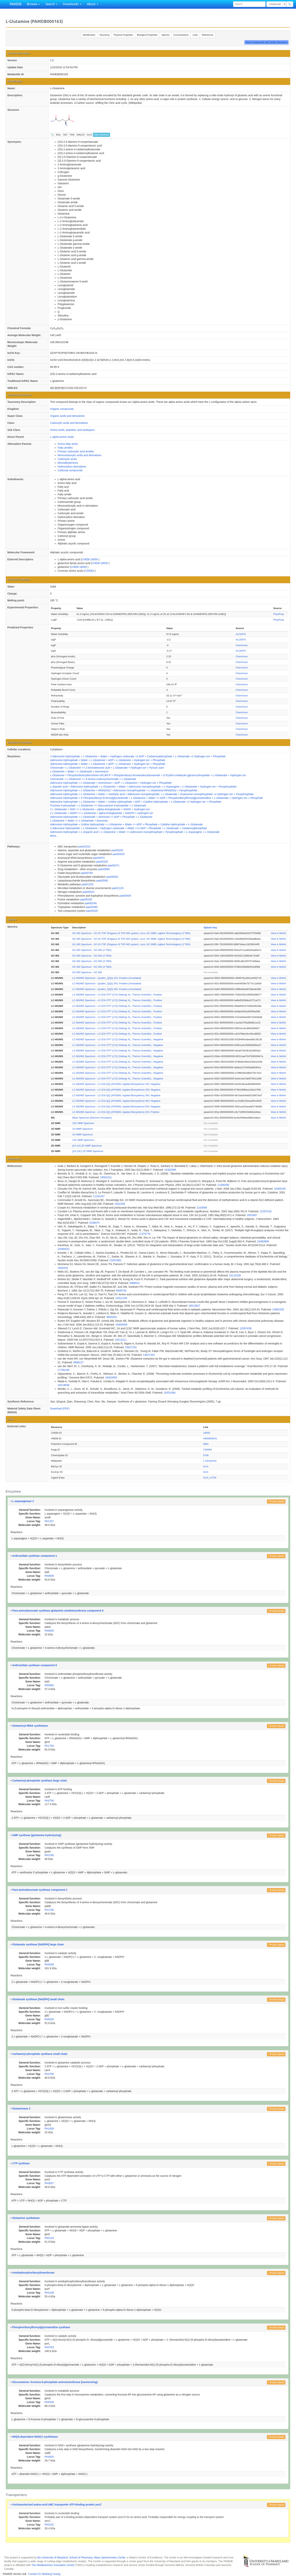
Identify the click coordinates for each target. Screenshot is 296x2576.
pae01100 (87, 884)
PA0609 (49, 1575)
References (207, 35)
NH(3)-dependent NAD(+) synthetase (35, 2436)
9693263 (111, 1317)
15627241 (131, 1347)
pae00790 (87, 872)
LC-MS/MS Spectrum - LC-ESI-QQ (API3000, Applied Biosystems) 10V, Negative (116, 1084)
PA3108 (49, 2292)
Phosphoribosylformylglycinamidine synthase (41, 2327)
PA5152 (49, 2524)
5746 (206, 1455)
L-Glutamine (210, 1460)
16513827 (194, 1305)
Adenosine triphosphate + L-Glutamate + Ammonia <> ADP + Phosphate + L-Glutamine (101, 816)
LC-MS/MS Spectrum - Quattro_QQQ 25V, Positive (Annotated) (106, 983)
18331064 (169, 1392)
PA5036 (49, 1964)
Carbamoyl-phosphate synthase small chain (40, 2053)
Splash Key (210, 927)
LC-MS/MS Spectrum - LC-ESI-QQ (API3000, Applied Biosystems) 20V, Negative (116, 1089)
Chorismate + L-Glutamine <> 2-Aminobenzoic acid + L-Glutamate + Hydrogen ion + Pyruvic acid (107, 767)
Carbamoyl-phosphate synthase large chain (39, 1780)
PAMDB (15, 4)
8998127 (78, 1362)
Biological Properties (147, 35)
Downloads (72, 4)
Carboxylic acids (67, 458)
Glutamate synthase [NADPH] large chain (38, 1944)
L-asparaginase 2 (23, 1501)
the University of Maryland (52, 2557)
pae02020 (92, 910)
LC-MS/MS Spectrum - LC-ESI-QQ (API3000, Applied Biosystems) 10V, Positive (115, 1112)
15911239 (121, 1298)
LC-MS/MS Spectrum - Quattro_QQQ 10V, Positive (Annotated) (106, 978)
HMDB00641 (210, 1438)
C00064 (90, 570)
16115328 (235, 1275)
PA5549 (49, 2402)
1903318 (63, 1267)
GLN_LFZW (209, 1477)
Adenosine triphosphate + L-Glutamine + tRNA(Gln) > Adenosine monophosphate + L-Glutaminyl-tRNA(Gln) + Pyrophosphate (123, 790)
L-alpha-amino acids (62, 436)
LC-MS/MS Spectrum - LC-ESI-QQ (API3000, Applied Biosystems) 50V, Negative (116, 1106)
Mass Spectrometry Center (110, 2557)
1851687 (252, 1215)
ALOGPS (241, 634)
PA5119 (49, 2238)
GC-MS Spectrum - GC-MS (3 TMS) (92, 961)
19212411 (121, 1339)
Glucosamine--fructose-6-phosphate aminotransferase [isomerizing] (55, 2382)
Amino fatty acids (68, 443)
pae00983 (104, 869)
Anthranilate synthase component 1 (34, 1555)
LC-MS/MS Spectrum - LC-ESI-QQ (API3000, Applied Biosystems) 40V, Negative (116, 1100)
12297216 (265, 1211)
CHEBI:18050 (90, 559)
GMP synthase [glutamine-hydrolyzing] (36, 1835)
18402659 (111, 1377)
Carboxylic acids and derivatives (69, 422)
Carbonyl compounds (70, 470)
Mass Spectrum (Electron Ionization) (92, 1117)
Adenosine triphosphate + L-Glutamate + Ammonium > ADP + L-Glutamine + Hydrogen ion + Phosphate (111, 782)
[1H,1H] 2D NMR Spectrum (87, 1145)
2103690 (202, 1207)
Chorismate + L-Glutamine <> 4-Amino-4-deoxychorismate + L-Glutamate (93, 779)
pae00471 (113, 865)
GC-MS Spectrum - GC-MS (87, 972)
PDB (72, 134)
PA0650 (49, 1685)
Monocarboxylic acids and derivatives (79, 455)
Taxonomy (104, 35)
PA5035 (49, 2019)
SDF (65, 134)
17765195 (63, 1369)
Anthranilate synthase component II (34, 1665)
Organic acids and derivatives (67, 415)
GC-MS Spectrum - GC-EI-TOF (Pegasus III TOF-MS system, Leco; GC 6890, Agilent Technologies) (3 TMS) (131, 933)
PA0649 (49, 1630)
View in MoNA (278, 933)
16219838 (63, 1385)
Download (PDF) (59, 1408)
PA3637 (49, 2183)
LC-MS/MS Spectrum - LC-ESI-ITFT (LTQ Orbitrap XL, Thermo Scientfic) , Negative (117, 1039)
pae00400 (125, 895)
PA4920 (49, 2456)
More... (54, 835)
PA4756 (49, 1800)
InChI (89, 134)
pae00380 (92, 907)
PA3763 (49, 2347)
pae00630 (112, 876)
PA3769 (49, 1855)
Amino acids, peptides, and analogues (72, 429)
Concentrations (181, 35)
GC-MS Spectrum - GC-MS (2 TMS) (92, 950)
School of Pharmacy (81, 2557)
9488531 (135, 1283)
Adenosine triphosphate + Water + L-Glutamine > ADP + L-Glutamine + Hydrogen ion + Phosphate (107, 760)
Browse (33, 4)
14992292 (278, 1309)
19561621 (106, 1177)
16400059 (121, 1324)
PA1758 (49, 1909)
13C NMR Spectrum (83, 1123)
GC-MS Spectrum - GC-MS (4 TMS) (92, 955)
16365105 (280, 1188)
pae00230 (86, 899)
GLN (205, 1466)
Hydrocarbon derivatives (72, 466)
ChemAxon (242, 645)
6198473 (94, 1222)
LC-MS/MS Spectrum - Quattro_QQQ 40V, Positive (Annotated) (106, 989)
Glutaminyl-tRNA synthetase (30, 1725)
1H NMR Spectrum (82, 1128)
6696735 (121, 1290)
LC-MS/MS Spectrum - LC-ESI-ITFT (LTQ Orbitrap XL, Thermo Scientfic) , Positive (117, 994)
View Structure (101, 134)
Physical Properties (123, 35)
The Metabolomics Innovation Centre (53, 2565)
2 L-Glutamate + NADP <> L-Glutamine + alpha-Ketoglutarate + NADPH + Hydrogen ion (101, 813)
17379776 (144, 1233)
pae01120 (117, 888)
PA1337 (49, 1521)
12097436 (245, 1328)
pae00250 (117, 850)
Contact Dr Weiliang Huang (44, 2573)
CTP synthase (21, 2163)
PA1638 (49, 2128)
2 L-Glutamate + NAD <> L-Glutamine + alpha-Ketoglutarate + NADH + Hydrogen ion (100, 809)
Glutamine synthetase (26, 2217)
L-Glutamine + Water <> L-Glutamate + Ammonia (79, 820)
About (92, 4)
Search (51, 4)
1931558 (120, 1203)
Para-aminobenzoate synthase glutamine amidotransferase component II (57, 1610)
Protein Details (276, 1501)
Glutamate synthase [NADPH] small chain (38, 1999)
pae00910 (88, 891)
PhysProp (278, 614)
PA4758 (49, 2073)
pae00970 (99, 857)
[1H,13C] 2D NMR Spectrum (87, 1151)
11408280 (223, 1184)
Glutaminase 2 (21, 2108)
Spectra (165, 35)
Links (195, 35)
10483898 (263, 1241)
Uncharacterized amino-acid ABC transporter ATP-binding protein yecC (57, 2504)
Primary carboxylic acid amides (76, 451)
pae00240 (91, 903)
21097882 (115, 1260)
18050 (206, 1432)
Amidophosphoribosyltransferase (33, 2272)
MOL (58, 134)
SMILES (80, 134)
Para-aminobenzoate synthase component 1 (40, 1889)
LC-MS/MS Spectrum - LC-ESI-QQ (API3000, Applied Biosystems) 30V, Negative (116, 1095)
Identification (89, 35)
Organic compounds (62, 408)
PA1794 (49, 1745)
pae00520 (118, 854)
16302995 (170, 1169)
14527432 (149, 1354)
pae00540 (102, 880)
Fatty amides (65, 447)
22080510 (63, 1248)
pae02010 (84, 846)
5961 (206, 1444)
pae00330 (102, 861)
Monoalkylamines (68, 462)
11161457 (99, 1196)
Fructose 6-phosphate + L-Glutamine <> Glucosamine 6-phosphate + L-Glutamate (98, 805)
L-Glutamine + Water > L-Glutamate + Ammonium (79, 771)
